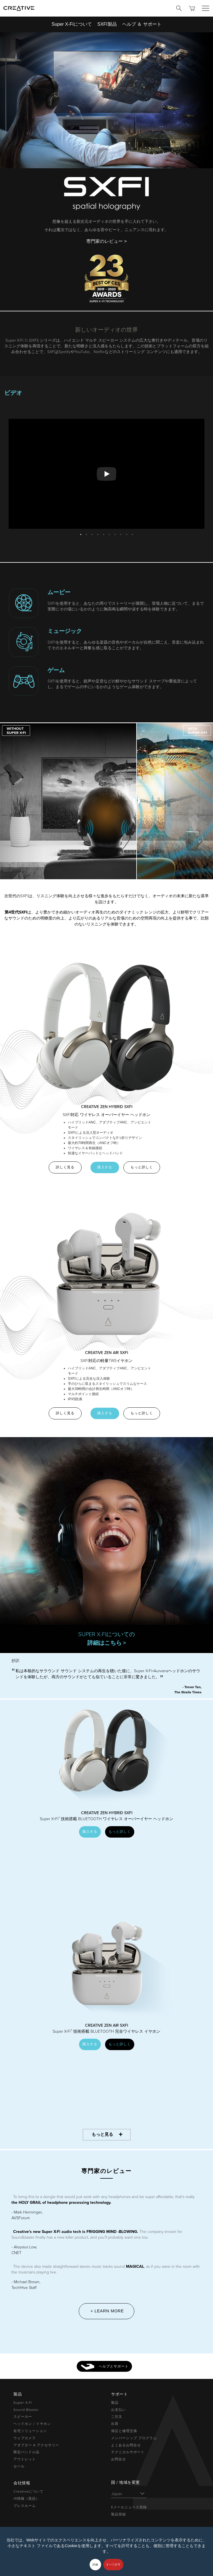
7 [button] (115, 533)
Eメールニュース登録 (129, 2507)
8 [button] (120, 533)
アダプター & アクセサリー (36, 2445)
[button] (16, 730)
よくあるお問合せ (126, 2445)
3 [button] (92, 533)
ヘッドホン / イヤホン (32, 2424)
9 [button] (126, 533)
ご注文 (116, 2417)
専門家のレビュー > (106, 241)
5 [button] (103, 533)
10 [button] (132, 533)
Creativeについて (28, 2491)
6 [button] (109, 533)
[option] (106, 474)
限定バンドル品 (26, 2452)
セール (19, 2466)
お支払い (118, 2410)
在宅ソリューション (30, 2431)
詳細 (95, 2564)
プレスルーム (24, 2506)
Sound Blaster (25, 2410)
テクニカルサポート (128, 2452)
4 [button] (97, 533)
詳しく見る (65, 1167)
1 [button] (80, 533)
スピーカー (22, 2417)
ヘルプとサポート (104, 2366)
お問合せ (118, 2459)
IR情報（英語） (26, 2499)
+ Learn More (107, 2311)
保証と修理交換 (124, 2431)
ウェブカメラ (24, 2438)
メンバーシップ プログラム (134, 2438)
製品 (115, 2403)
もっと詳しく (142, 1167)
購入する (104, 1167)
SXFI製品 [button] (107, 24)
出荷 (115, 2424)
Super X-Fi (22, 2403)
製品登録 (118, 2514)
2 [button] (86, 533)
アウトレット (24, 2459)
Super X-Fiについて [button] (72, 24)
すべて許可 (113, 2564)
